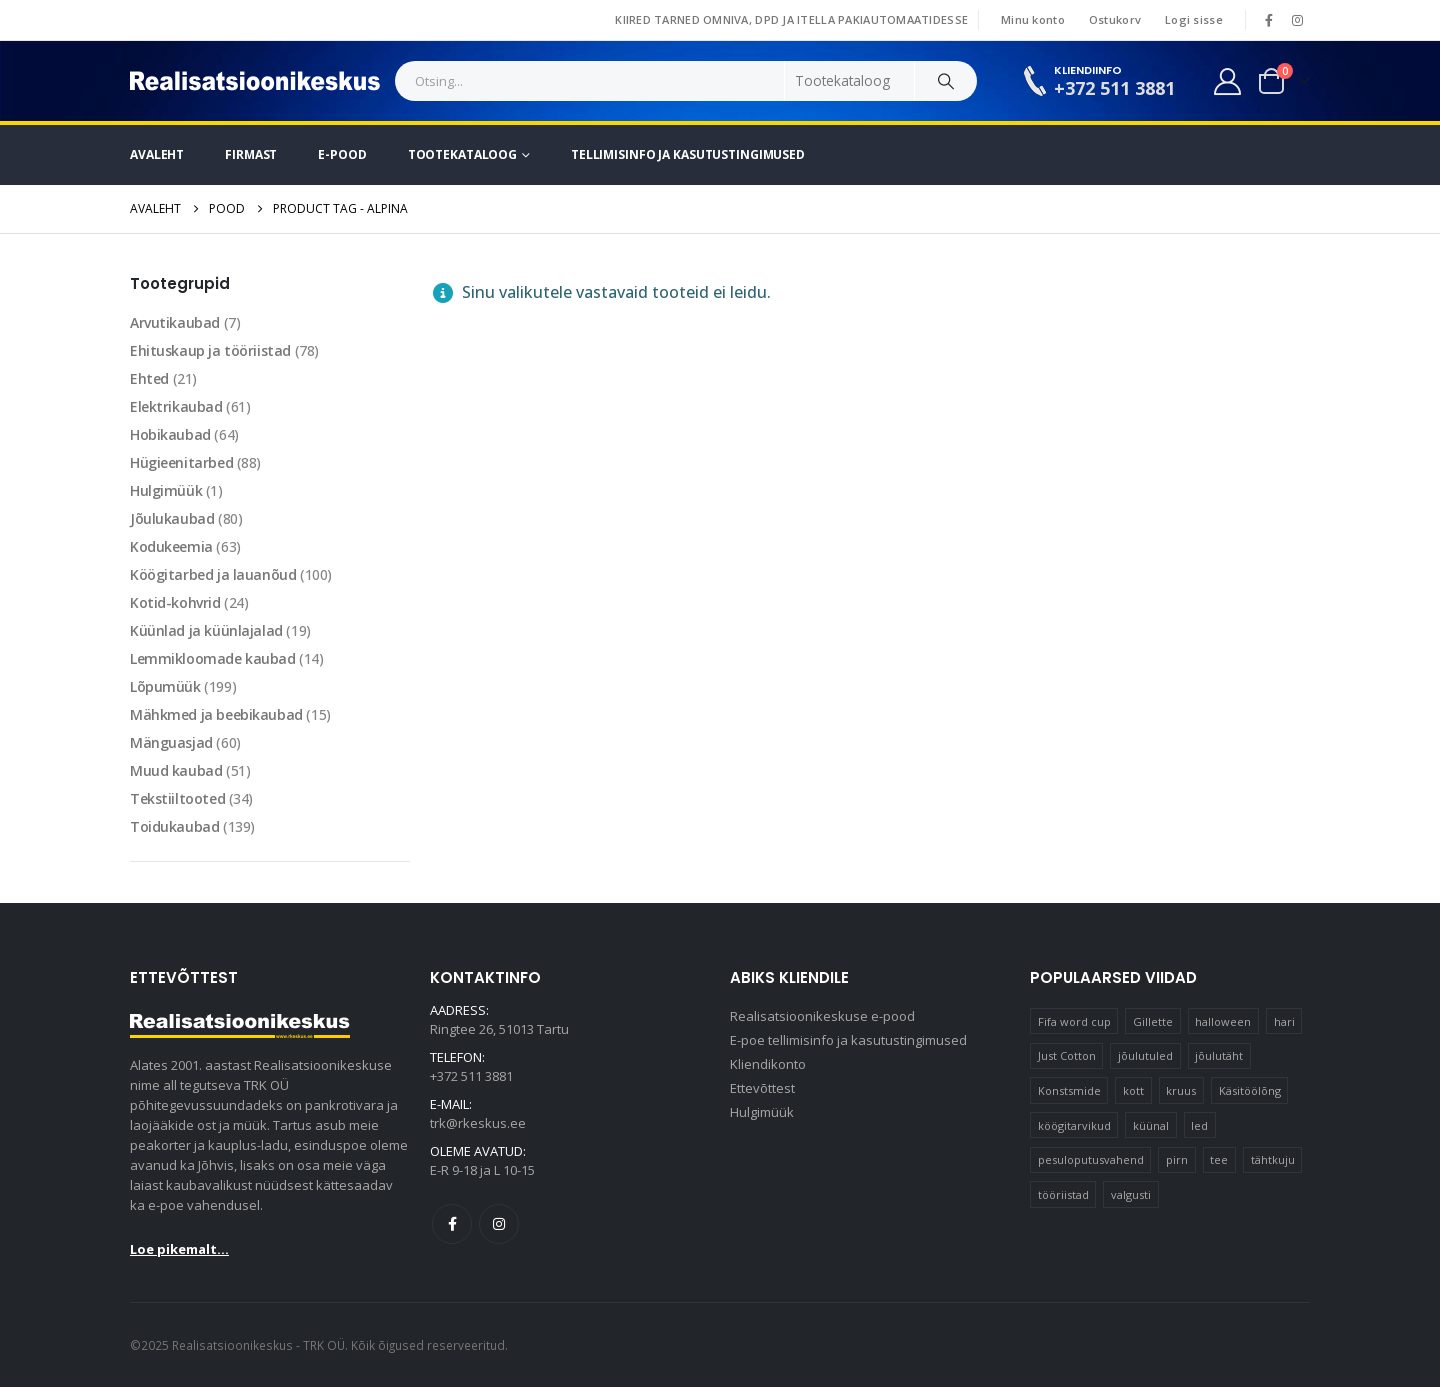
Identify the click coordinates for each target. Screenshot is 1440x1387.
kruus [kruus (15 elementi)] (1181, 1090)
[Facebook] (1269, 20)
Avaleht (157, 154)
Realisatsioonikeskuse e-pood (822, 1016)
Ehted (149, 378)
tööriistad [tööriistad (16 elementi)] (1063, 1194)
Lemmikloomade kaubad (213, 658)
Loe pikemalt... (179, 1249)
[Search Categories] (850, 81)
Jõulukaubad (172, 518)
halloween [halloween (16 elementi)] (1223, 1021)
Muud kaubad (176, 770)
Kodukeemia (171, 546)
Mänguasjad (171, 742)
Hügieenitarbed (181, 462)
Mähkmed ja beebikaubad (216, 714)
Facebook (452, 1224)
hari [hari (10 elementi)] (1284, 1021)
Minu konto (1033, 19)
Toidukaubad (174, 826)
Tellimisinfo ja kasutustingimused (688, 154)
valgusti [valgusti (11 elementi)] (1131, 1194)
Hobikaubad (170, 434)
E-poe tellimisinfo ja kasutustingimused (848, 1040)
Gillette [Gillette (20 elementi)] (1153, 1021)
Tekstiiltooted (177, 798)
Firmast (251, 154)
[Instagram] (1297, 20)
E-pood (342, 154)
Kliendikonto (768, 1064)
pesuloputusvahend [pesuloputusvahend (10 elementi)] (1091, 1159)
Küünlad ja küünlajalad (206, 630)
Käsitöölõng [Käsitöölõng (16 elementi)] (1250, 1090)
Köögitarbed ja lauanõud (213, 574)
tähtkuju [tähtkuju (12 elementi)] (1273, 1159)
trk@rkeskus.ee (478, 1123)
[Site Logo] (255, 81)
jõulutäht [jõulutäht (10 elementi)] (1219, 1055)
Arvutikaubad (175, 322)
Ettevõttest (762, 1088)
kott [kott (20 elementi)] (1133, 1090)
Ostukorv (1115, 19)
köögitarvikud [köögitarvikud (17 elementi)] (1074, 1125)
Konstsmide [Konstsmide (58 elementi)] (1069, 1090)
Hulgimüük (166, 490)
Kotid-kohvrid (175, 602)
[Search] (946, 81)
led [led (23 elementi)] (1199, 1125)
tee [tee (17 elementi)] (1219, 1159)
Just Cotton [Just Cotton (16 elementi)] (1067, 1055)
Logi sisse (1194, 19)
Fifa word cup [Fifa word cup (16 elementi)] (1074, 1021)
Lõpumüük (165, 686)
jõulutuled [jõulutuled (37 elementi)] (1145, 1055)
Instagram (499, 1224)
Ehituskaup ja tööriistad (210, 350)
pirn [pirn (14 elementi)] (1177, 1159)
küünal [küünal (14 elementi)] (1151, 1125)
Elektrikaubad (176, 406)
